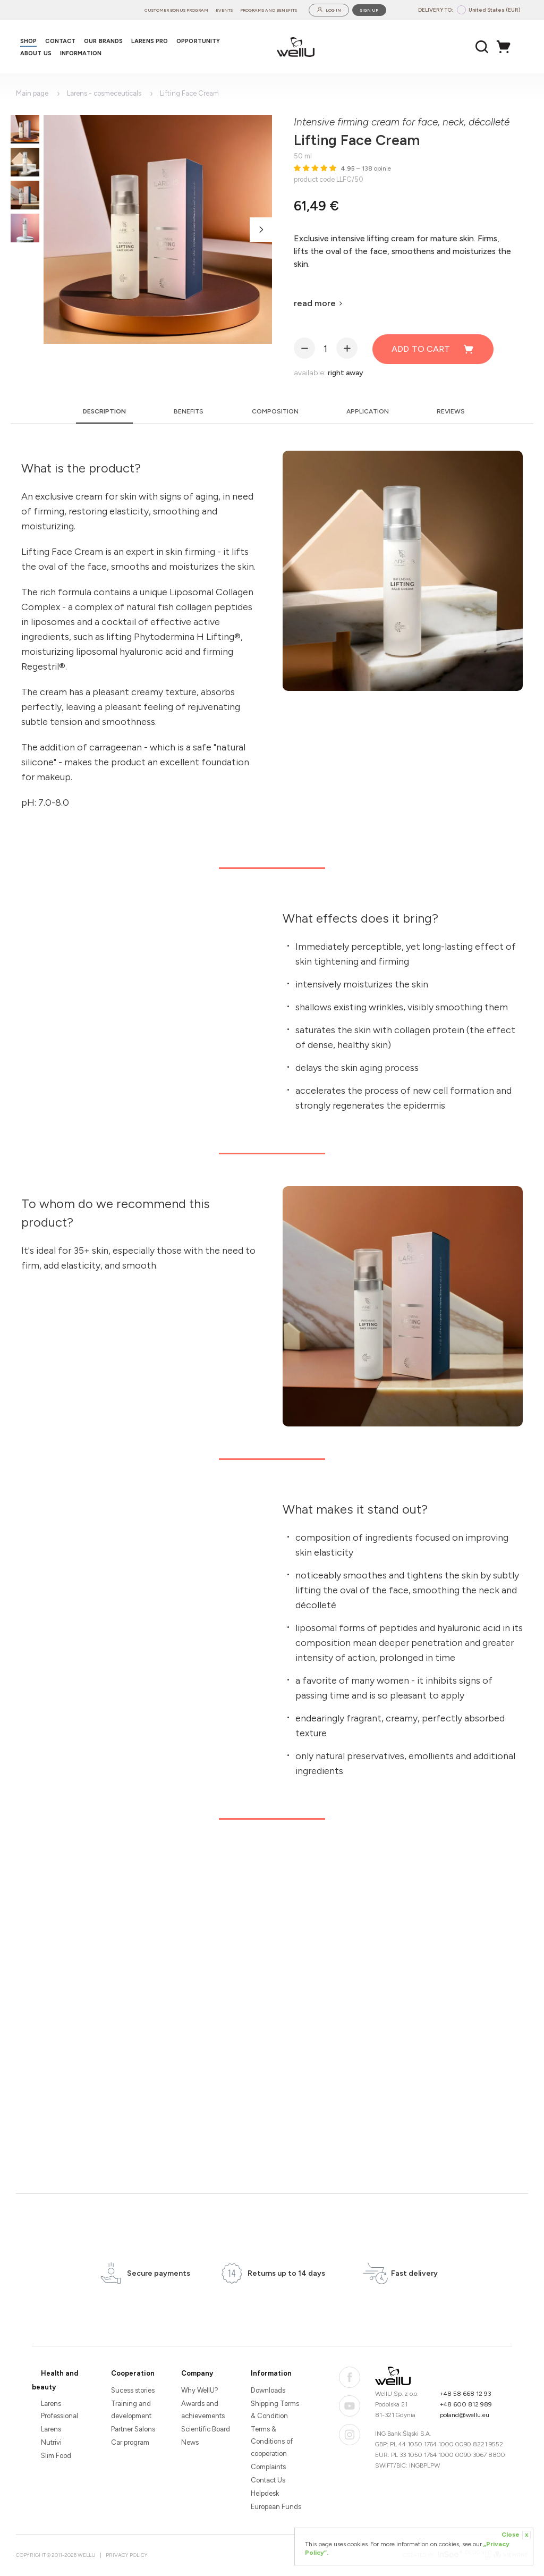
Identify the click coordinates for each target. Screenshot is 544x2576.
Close (516, 2535)
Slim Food (56, 2456)
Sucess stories (133, 2390)
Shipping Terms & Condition (275, 2410)
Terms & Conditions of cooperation (272, 2441)
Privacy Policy (127, 2555)
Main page (32, 93)
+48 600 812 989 (466, 2404)
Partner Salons (133, 2429)
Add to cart (433, 349)
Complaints (268, 2467)
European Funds (276, 2507)
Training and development (131, 2410)
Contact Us (268, 2480)
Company (197, 2373)
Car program (130, 2442)
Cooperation (133, 2373)
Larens (51, 2429)
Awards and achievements (203, 2410)
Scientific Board (205, 2429)
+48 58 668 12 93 (465, 2393)
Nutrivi (51, 2442)
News (190, 2442)
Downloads (268, 2390)
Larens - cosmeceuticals (104, 93)
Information (271, 2373)
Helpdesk (265, 2493)
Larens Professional (59, 2410)
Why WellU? (199, 2390)
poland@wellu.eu (464, 2415)
